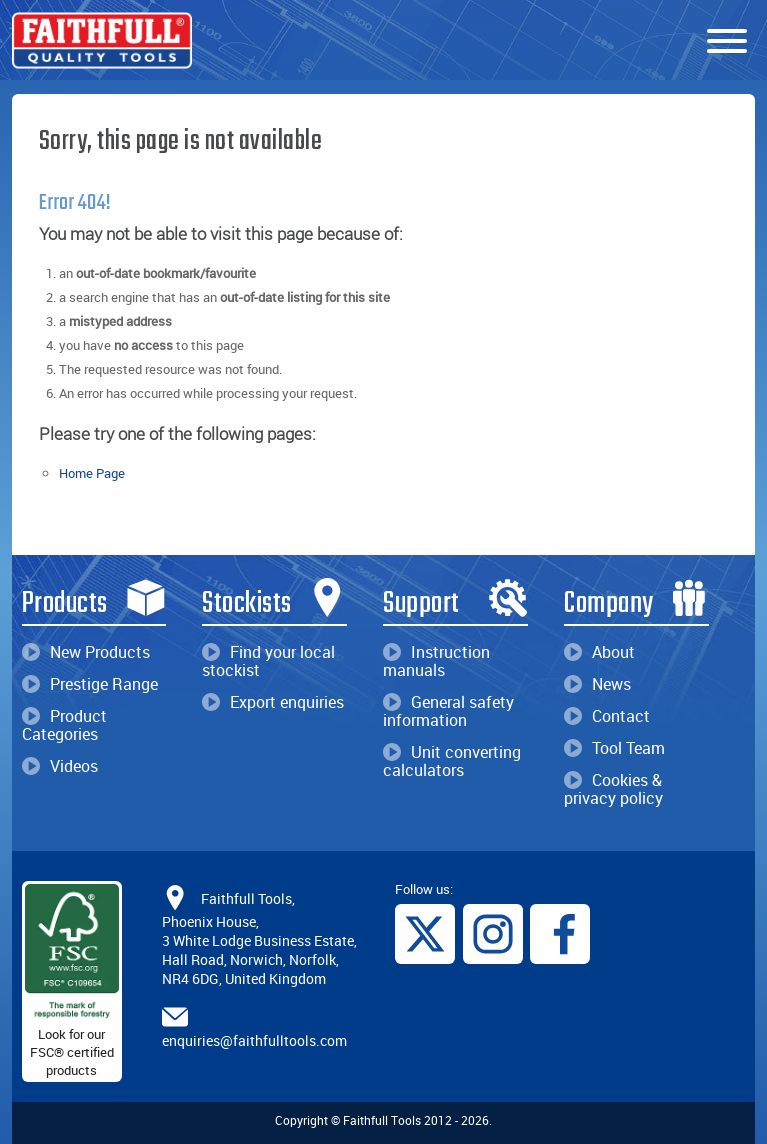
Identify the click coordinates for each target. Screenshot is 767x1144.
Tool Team (614, 748)
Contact (607, 716)
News (597, 684)
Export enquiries (273, 702)
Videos (60, 766)
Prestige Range (90, 684)
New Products (86, 652)
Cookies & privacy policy (613, 789)
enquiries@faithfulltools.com (254, 1040)
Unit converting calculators (452, 761)
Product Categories (64, 725)
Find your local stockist (268, 661)
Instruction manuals (436, 661)
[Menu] (727, 42)
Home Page (92, 473)
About (599, 652)
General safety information (448, 711)
